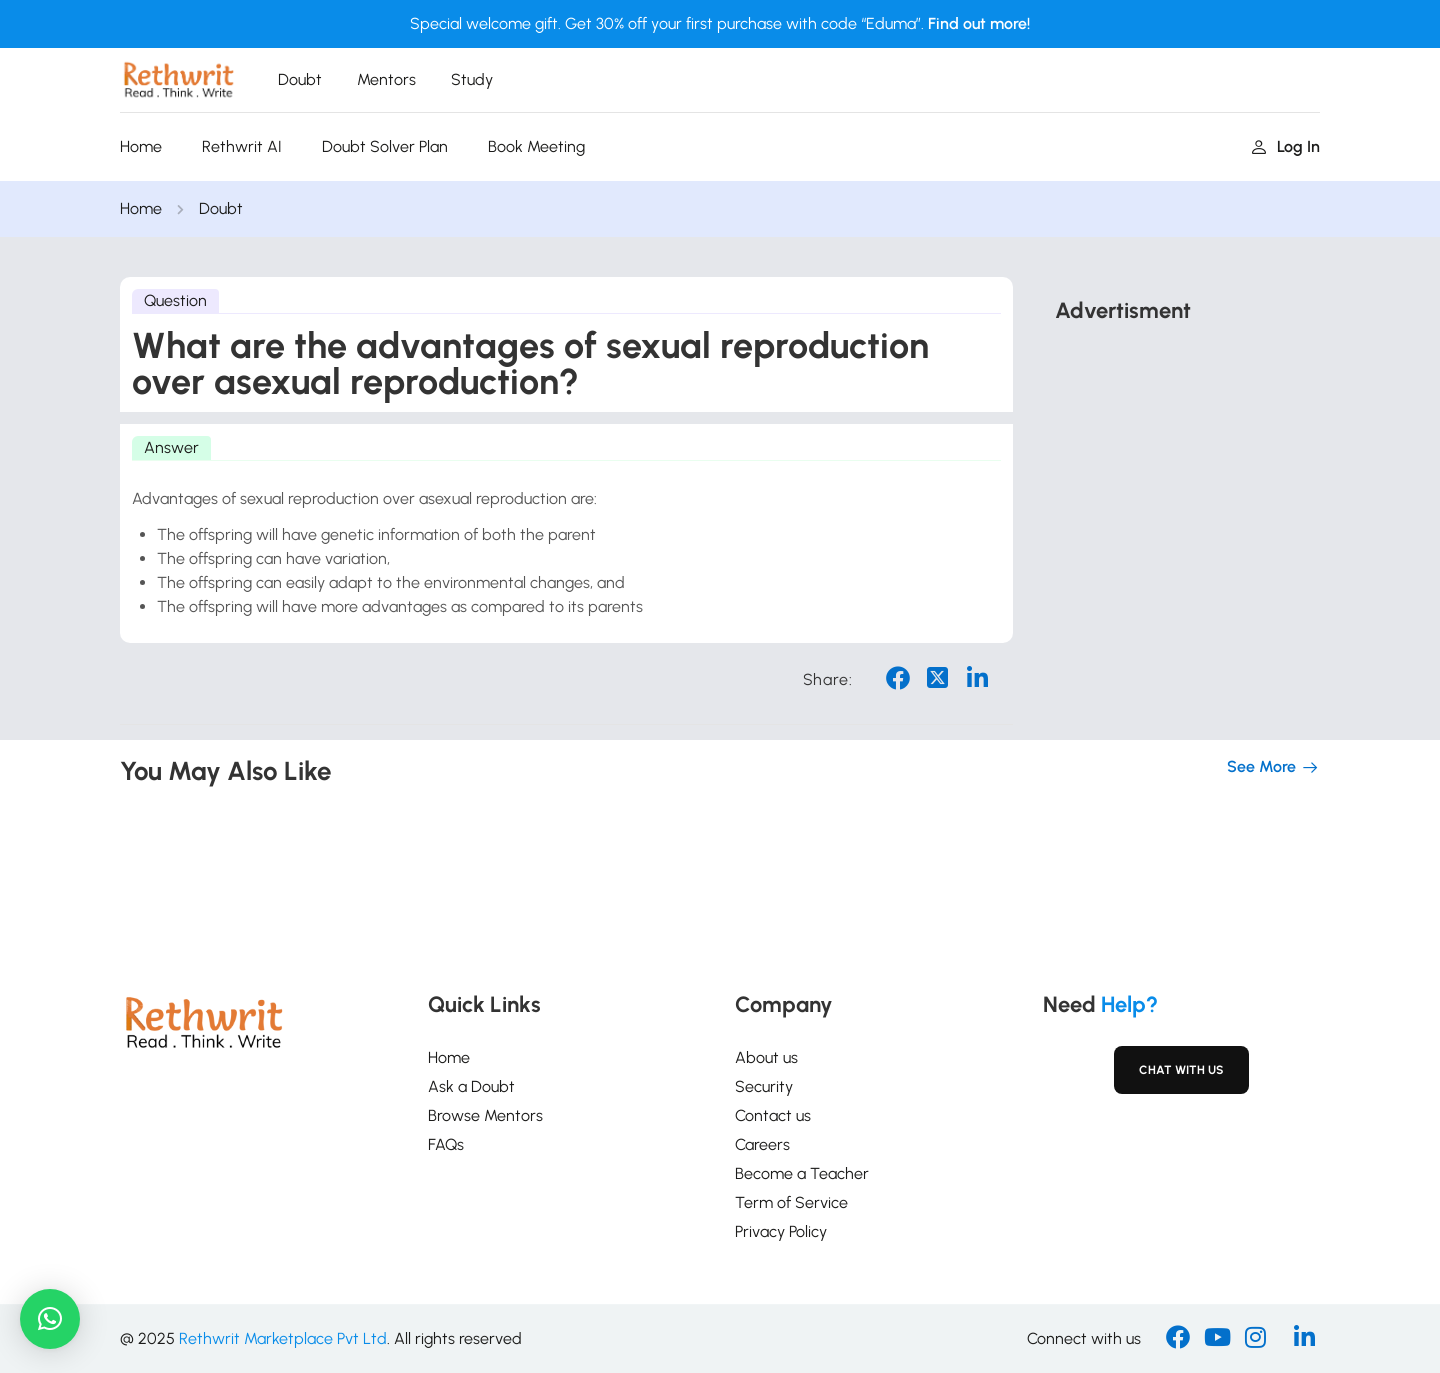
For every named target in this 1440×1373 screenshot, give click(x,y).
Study (472, 79)
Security (764, 1086)
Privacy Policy (781, 1231)
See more (1273, 766)
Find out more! (979, 23)
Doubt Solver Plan (385, 146)
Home (141, 146)
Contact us (773, 1115)
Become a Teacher (802, 1173)
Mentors (386, 79)
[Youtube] (1217, 1339)
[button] (50, 1319)
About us (766, 1057)
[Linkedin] (1304, 1339)
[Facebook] (1178, 1339)
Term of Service (791, 1202)
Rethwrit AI (242, 146)
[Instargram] (1255, 1339)
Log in (1285, 146)
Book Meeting (536, 146)
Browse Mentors (485, 1115)
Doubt (300, 79)
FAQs (446, 1144)
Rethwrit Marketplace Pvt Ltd (283, 1338)
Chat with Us (1181, 1070)
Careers (762, 1144)
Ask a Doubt (471, 1086)
